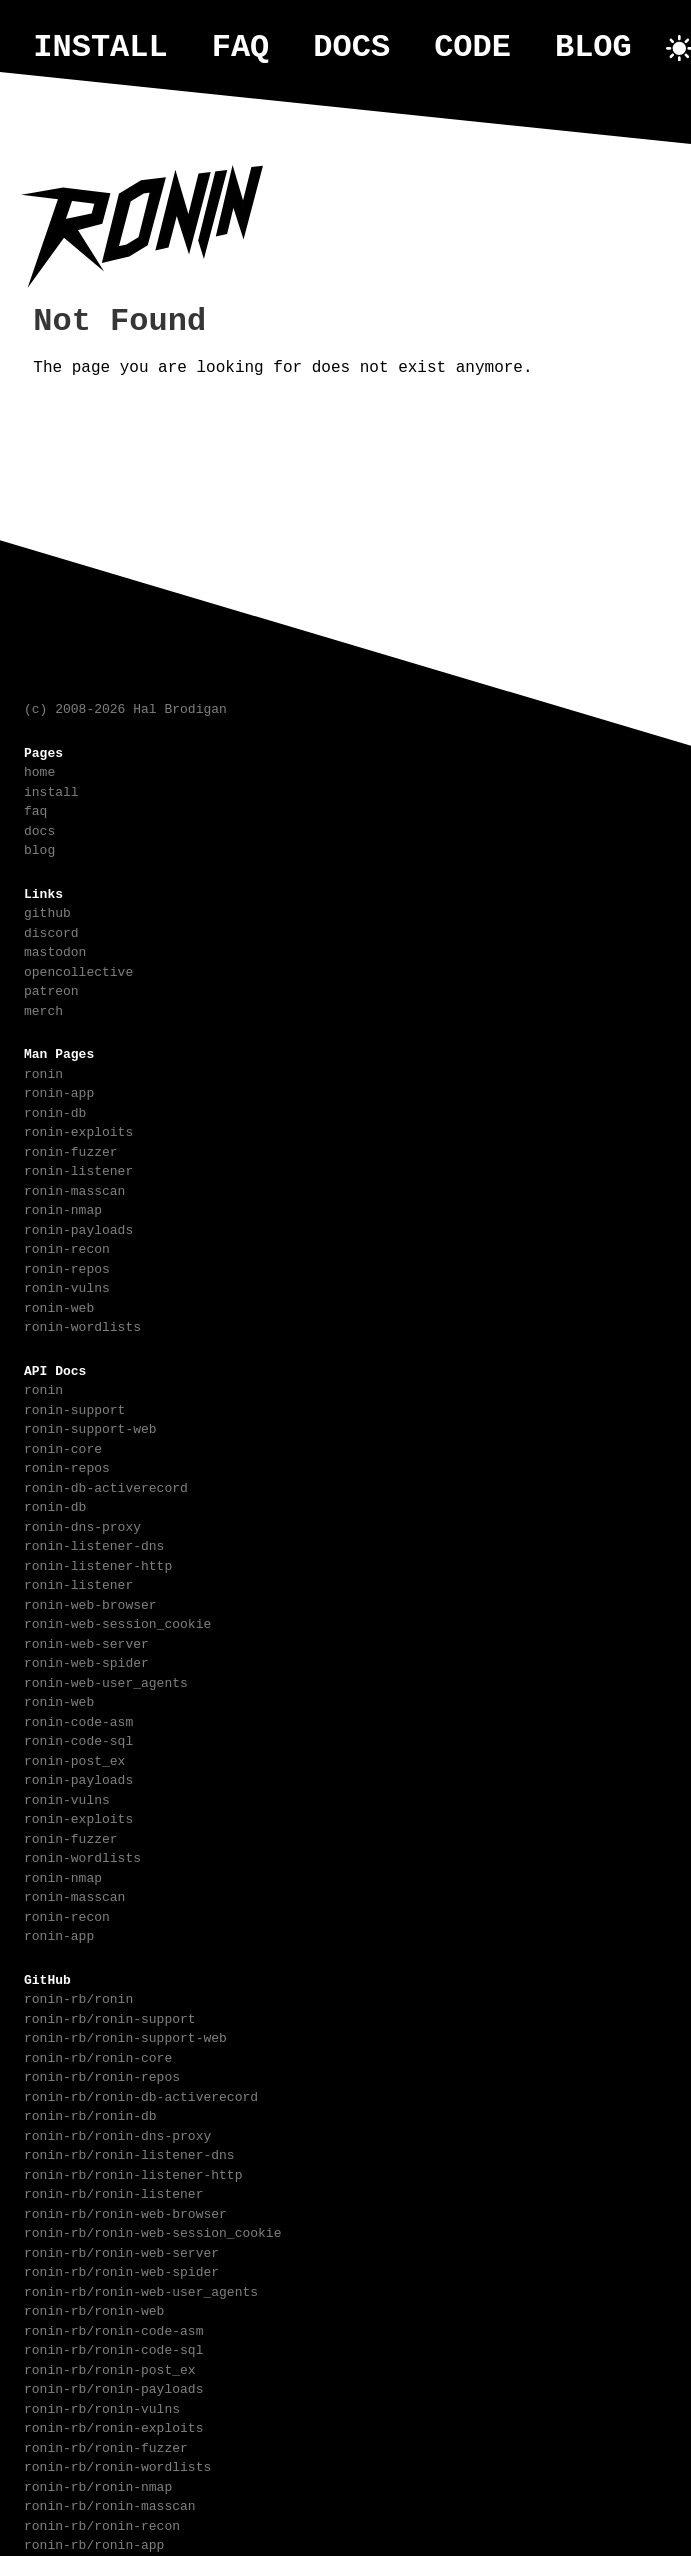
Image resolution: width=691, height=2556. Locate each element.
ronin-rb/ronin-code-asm (113, 2329)
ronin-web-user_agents (106, 1681)
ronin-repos (67, 1267)
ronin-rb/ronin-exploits (113, 2426)
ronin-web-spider (86, 1661)
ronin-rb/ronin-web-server (121, 2251)
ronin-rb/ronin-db (90, 2114)
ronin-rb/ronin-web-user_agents (141, 2290)
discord (51, 931)
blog (593, 47)
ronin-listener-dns (94, 1544)
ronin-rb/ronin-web (94, 2309)
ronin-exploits (78, 1130)
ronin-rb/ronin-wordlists (117, 2465)
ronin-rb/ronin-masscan (110, 2504)
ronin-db (55, 1111)
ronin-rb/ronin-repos (102, 2075)
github (47, 911)
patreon (51, 989)
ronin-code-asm (78, 1720)
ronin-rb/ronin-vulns (102, 2407)
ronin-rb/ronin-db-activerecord (141, 2095)
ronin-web (59, 1306)
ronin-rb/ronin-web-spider (121, 2270)
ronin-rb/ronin (78, 1997)
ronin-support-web (90, 1427)
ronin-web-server (86, 1642)
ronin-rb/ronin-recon (102, 2524)
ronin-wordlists (82, 1325)
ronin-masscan (74, 1189)
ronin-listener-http (98, 1564)
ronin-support (74, 1408)
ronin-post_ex (74, 1759)
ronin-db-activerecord (106, 1486)
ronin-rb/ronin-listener (113, 2192)
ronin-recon (67, 1247)
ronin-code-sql (78, 1739)
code (472, 47)
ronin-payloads (78, 1228)
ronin (43, 1072)
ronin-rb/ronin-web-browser (125, 2212)
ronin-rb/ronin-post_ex (110, 2368)
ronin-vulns (67, 1286)
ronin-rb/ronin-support (110, 2017)
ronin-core (63, 1447)
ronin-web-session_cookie (117, 1622)
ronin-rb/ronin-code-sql (113, 2348)
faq (241, 47)
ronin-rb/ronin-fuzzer (106, 2446)
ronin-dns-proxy (82, 1525)
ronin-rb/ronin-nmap (98, 2485)
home (39, 770)
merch (43, 1009)
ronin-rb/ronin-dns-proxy (117, 2134)
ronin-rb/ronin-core (98, 2056)
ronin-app (59, 1091)
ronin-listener (78, 1169)
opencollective (78, 970)
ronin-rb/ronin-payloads (113, 2387)
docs (351, 47)
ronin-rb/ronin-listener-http (133, 2173)
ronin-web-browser (90, 1603)
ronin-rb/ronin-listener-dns (129, 2153)
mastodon (55, 950)
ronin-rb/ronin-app (94, 2543)
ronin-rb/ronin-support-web (125, 2036)
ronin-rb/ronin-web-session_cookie (152, 2231)
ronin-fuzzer (71, 1150)
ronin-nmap (63, 1208)
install (100, 47)
